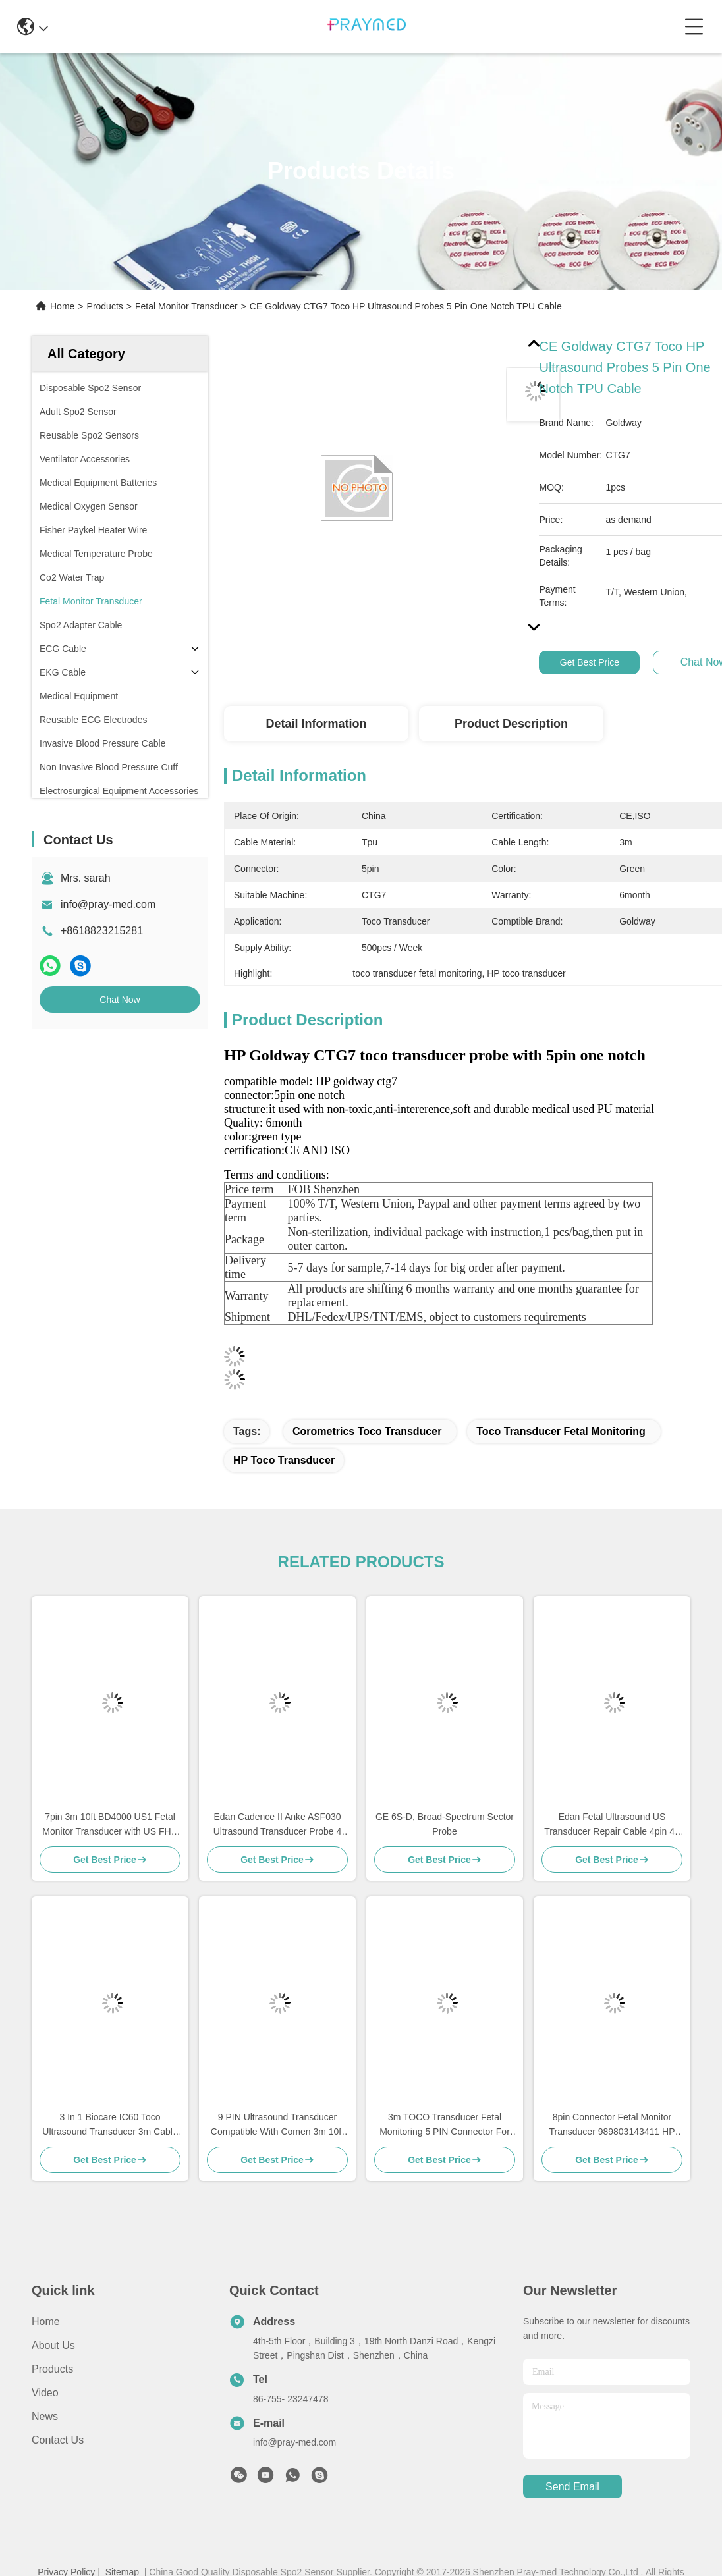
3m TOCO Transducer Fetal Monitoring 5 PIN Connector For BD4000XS (444, 2125)
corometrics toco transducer (366, 1431)
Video (45, 2392)
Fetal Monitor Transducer (186, 306)
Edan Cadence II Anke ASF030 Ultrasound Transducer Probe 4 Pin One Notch (277, 1824)
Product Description (511, 723)
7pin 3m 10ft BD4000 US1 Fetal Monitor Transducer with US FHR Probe (109, 1824)
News (45, 2416)
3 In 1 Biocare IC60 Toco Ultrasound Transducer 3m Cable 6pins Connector (109, 2125)
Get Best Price (589, 662)
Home (62, 306)
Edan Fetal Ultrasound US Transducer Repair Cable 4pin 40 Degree (612, 1824)
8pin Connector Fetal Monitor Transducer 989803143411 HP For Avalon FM (612, 2125)
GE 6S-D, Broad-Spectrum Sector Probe (444, 1824)
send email (572, 2486)
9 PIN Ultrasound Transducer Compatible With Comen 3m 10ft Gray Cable (277, 2125)
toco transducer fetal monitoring (561, 1431)
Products (105, 306)
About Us (53, 2345)
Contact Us (58, 2440)
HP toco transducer (284, 1460)
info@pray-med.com (108, 904)
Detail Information (315, 723)
